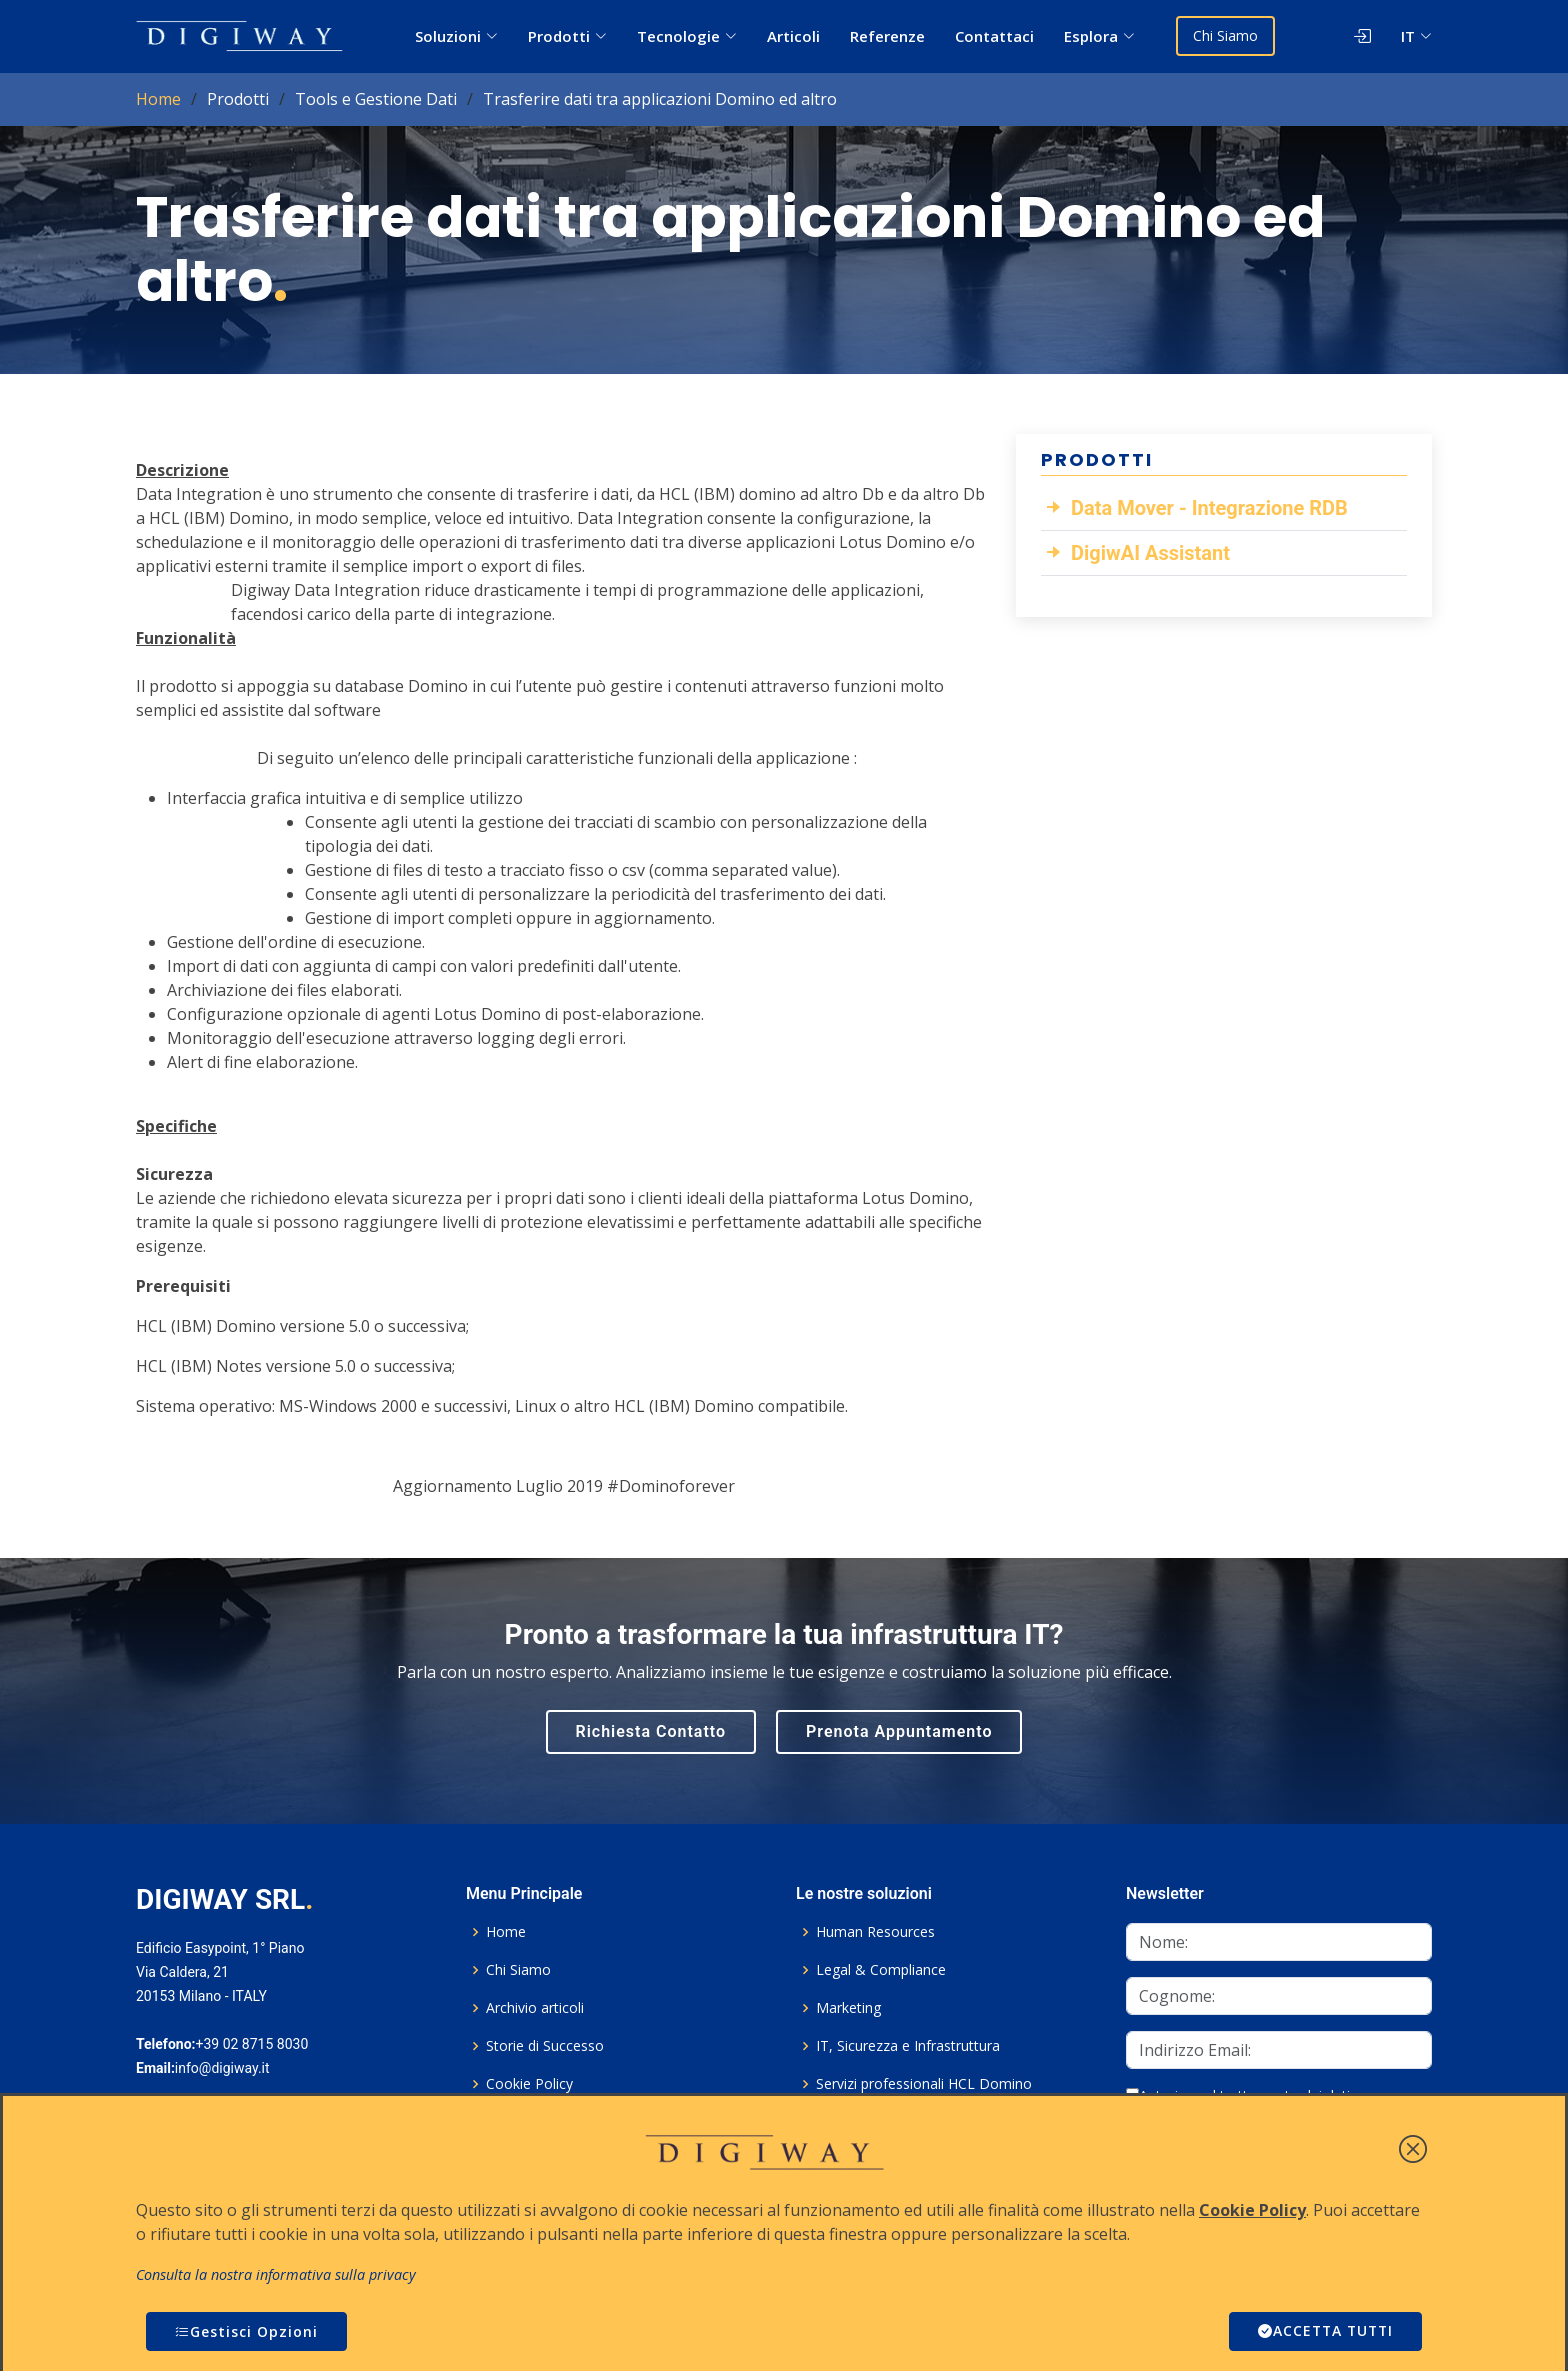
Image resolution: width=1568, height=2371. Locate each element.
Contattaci (994, 36)
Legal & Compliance (881, 1970)
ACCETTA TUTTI (1323, 2331)
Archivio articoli (535, 2008)
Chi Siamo (1226, 35)
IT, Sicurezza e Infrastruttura (908, 2046)
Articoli (793, 36)
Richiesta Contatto (651, 1731)
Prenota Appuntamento (899, 1731)
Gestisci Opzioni (246, 2331)
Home (158, 99)
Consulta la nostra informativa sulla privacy (276, 2274)
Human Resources (875, 1932)
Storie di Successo (545, 2046)
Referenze (887, 36)
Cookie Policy (529, 2084)
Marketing (848, 2008)
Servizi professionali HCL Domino (924, 2084)
